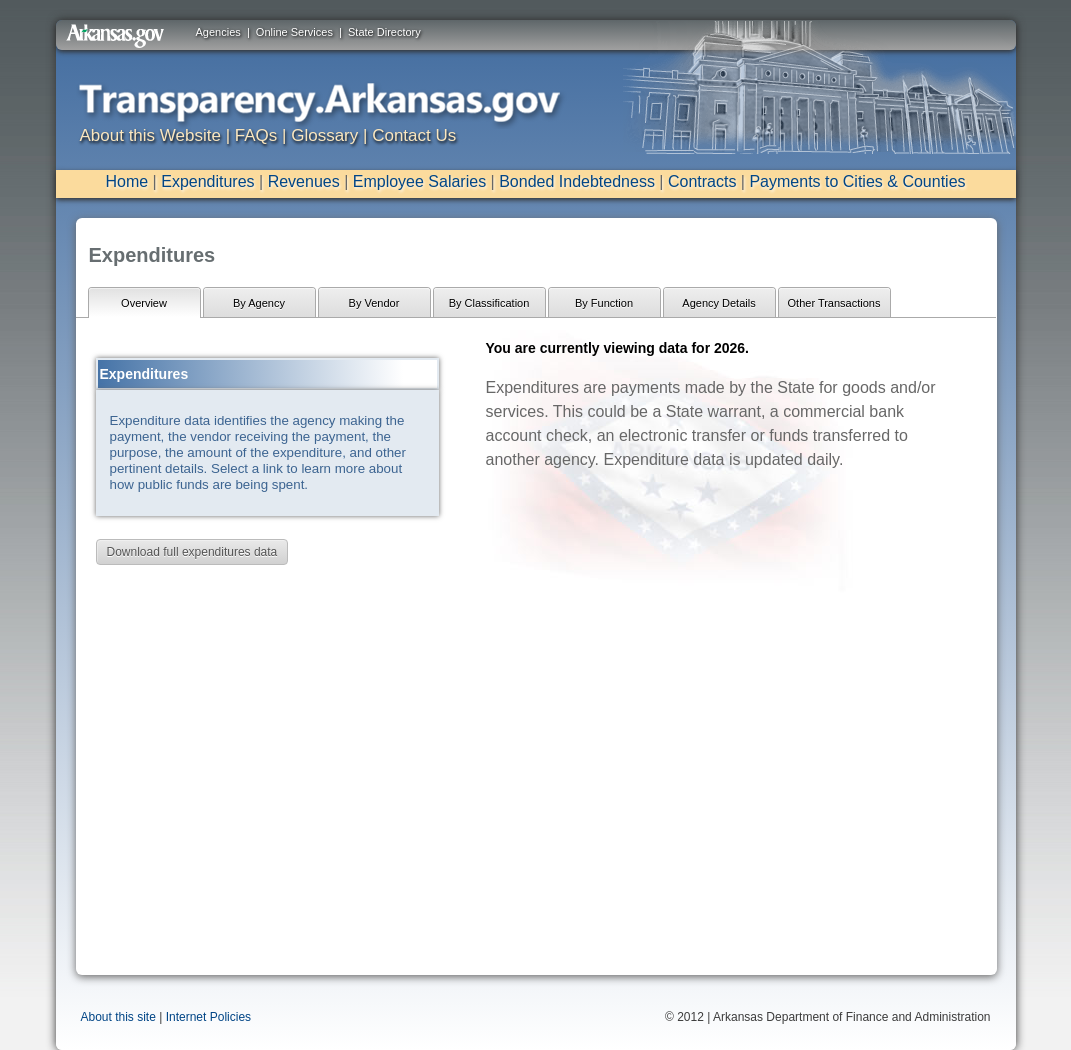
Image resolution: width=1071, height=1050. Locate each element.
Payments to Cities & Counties (857, 181)
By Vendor (374, 303)
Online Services (294, 32)
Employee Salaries (419, 181)
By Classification (489, 303)
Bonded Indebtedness (577, 181)
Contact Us (414, 135)
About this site (118, 1017)
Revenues (304, 181)
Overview (144, 303)
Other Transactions (834, 303)
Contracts (702, 181)
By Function (604, 303)
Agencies (218, 32)
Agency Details (718, 303)
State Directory (384, 32)
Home (126, 181)
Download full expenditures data (192, 552)
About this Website (150, 135)
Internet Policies (208, 1017)
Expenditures (207, 181)
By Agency (259, 303)
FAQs (256, 135)
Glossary (324, 135)
